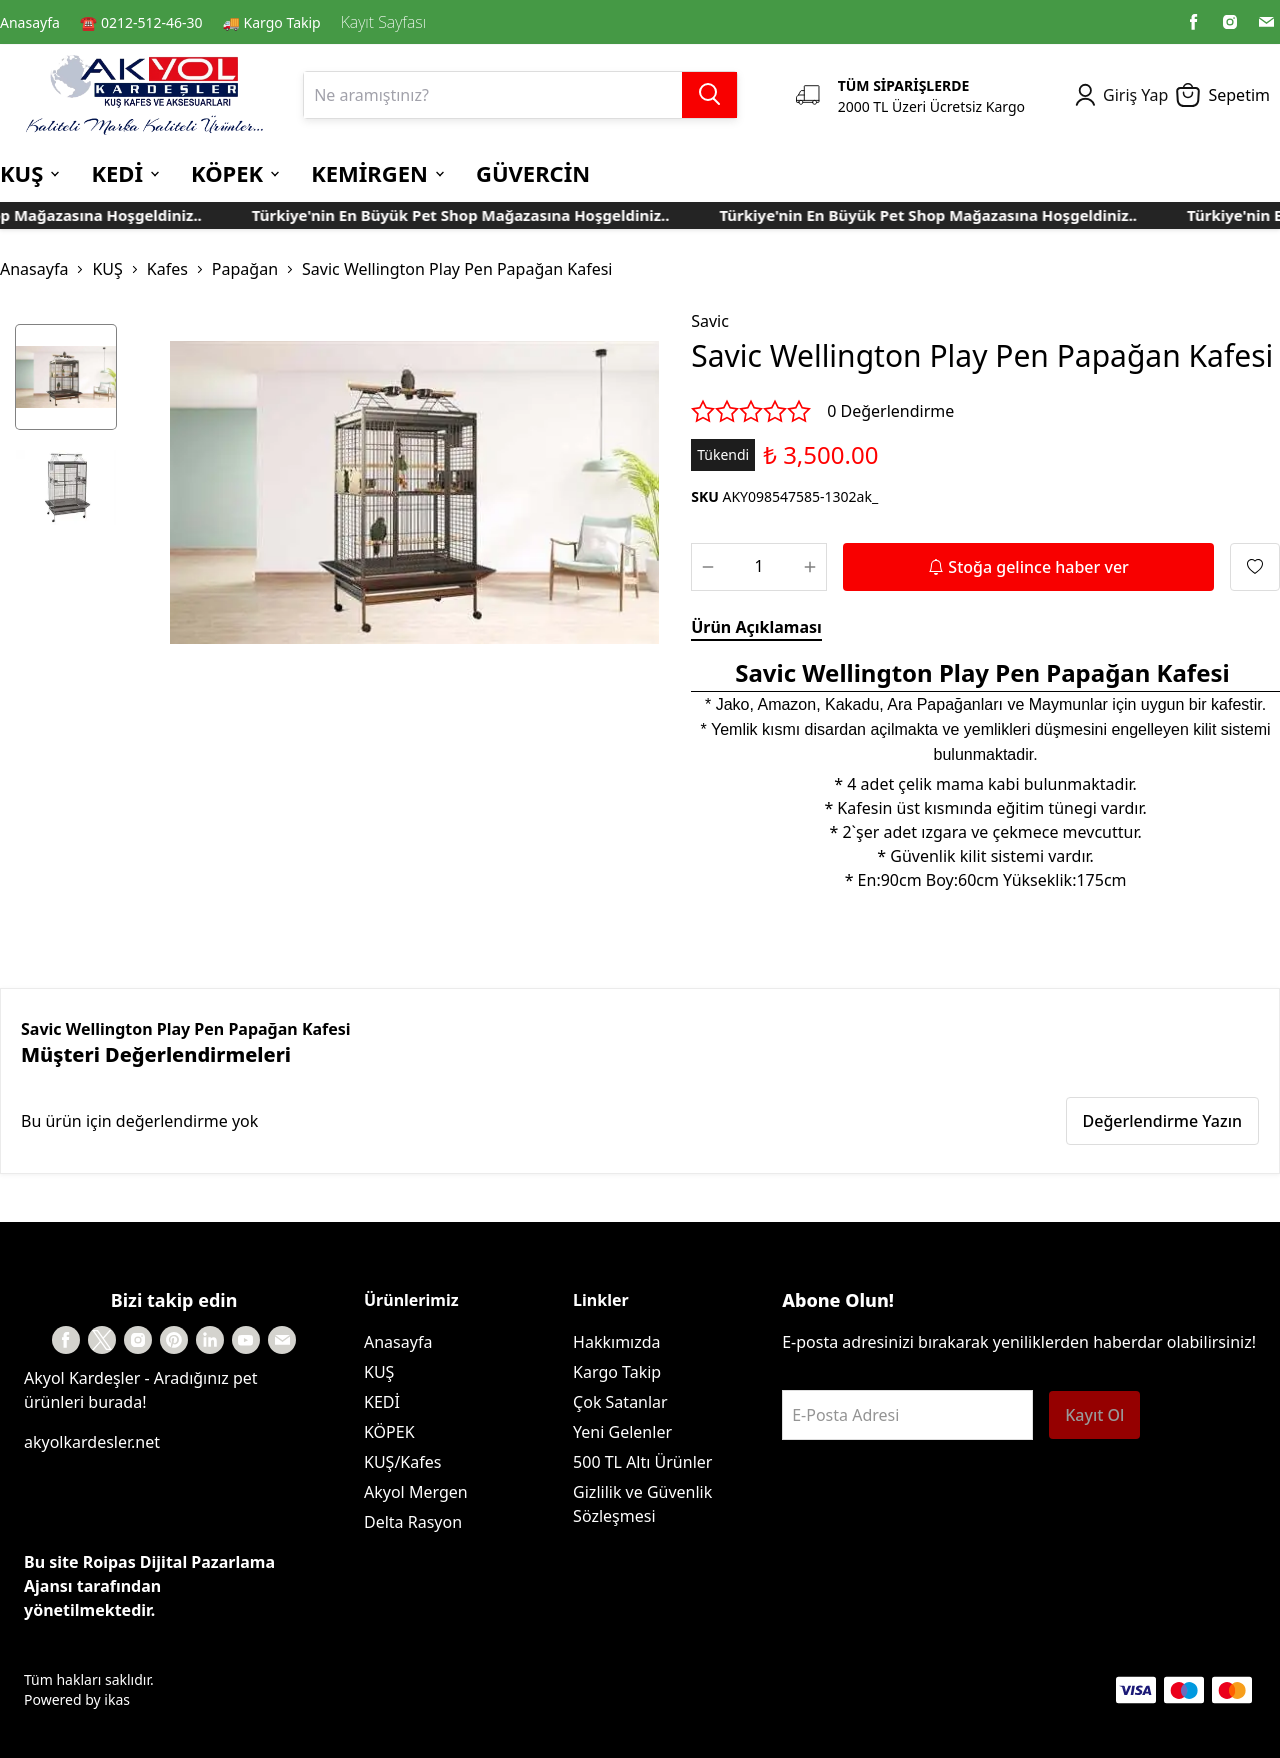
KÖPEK (389, 1432)
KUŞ (107, 269)
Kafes (167, 269)
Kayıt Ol (1094, 1415)
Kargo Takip (617, 1372)
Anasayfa (30, 22)
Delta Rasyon (413, 1522)
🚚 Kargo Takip (272, 22)
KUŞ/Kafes (402, 1462)
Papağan (245, 269)
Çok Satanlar (620, 1402)
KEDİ (382, 1402)
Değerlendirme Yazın (1162, 1121)
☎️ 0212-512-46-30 (141, 22)
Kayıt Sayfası (383, 22)
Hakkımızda (616, 1342)
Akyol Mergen (416, 1492)
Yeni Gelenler (622, 1432)
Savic (710, 321)
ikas (117, 1699)
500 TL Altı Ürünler (642, 1462)
